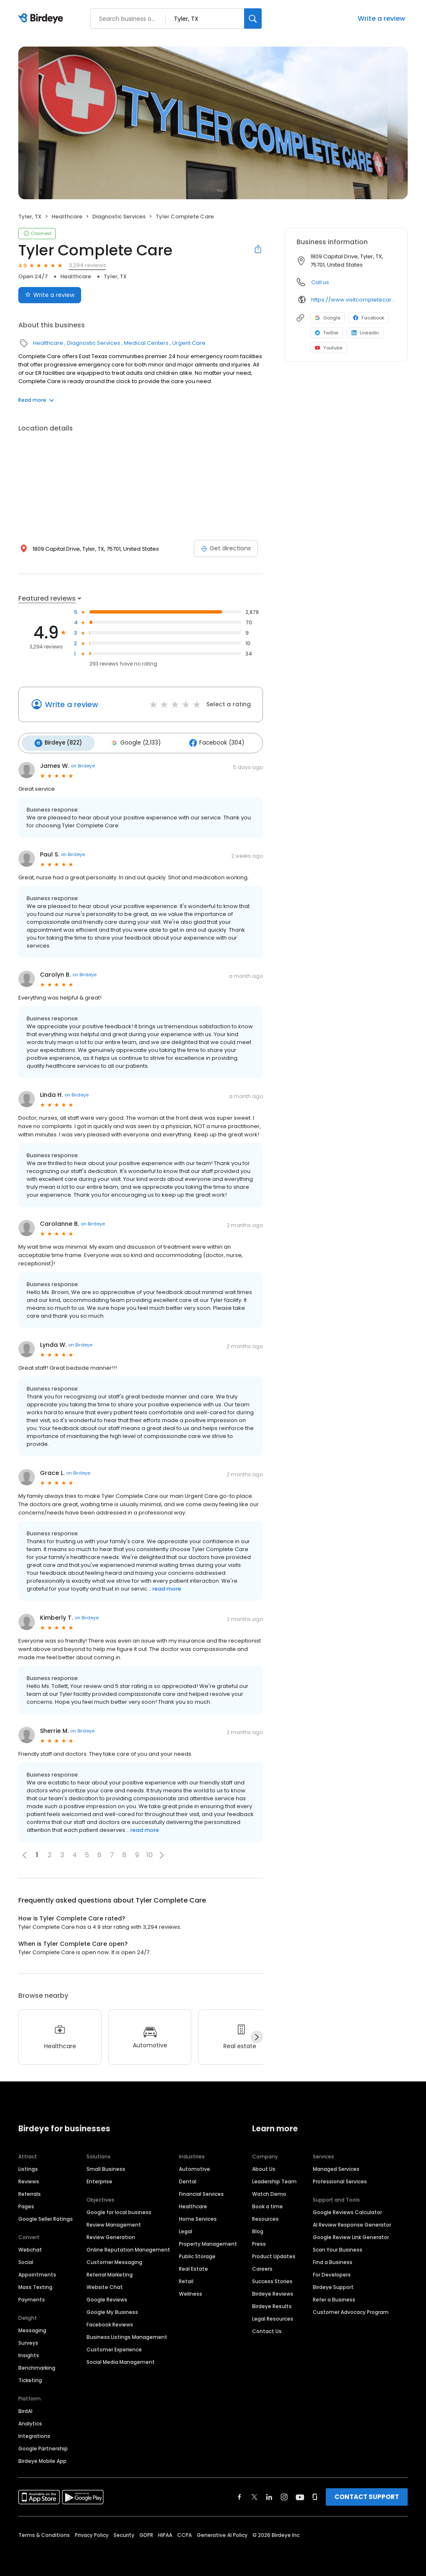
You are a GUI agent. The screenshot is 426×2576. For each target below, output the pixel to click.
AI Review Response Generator (352, 2221)
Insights (28, 2352)
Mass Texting (35, 2284)
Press (259, 2240)
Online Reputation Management (128, 2246)
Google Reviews (107, 2296)
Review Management (114, 2221)
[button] (162, 1852)
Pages (26, 2203)
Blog (257, 2228)
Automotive (194, 2166)
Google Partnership (43, 2445)
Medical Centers (146, 343)
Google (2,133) (129, 741)
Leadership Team (274, 2178)
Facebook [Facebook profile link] (368, 317)
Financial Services (201, 2191)
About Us (263, 2166)
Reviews (28, 2178)
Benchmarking (36, 2364)
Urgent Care (189, 343)
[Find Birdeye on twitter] (254, 2494)
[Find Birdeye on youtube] (300, 2494)
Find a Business (332, 2259)
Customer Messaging (114, 2259)
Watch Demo (269, 2191)
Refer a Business (334, 2296)
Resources (265, 2216)
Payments (31, 2296)
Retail (186, 2278)
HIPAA (165, 2532)
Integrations (34, 2433)
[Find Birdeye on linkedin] (269, 2494)
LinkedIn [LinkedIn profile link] (365, 332)
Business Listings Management (127, 2334)
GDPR (146, 2532)
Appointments (37, 2271)
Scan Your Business (337, 2246)
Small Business (106, 2166)
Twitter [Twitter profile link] (327, 332)
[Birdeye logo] (42, 19)
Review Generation (111, 2234)
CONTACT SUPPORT (366, 2493)
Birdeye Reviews (272, 2290)
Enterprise (99, 2178)
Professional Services (340, 2178)
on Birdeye (83, 763)
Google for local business (119, 2209)
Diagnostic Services (119, 216)
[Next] (256, 2034)
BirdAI (25, 2408)
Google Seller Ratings (45, 2216)
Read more (36, 399)
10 (149, 1852)
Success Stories (272, 2278)
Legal (185, 2228)
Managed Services (336, 2166)
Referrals (29, 2191)
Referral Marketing (110, 2271)
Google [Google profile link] (327, 317)
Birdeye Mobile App (42, 2458)
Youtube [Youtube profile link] (328, 347)
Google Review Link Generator (351, 2234)
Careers (262, 2265)
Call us (320, 282)
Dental (187, 2178)
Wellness (190, 2290)
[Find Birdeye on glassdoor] (314, 2494)
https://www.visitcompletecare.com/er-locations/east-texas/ (353, 300)
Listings (28, 2166)
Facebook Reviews (110, 2321)
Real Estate (193, 2265)
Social (25, 2259)
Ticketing (30, 2377)
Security (124, 2532)
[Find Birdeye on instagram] (284, 2494)
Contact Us (267, 2328)
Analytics (30, 2420)
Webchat (30, 2246)
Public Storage (197, 2253)
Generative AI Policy (222, 2532)
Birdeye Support (333, 2284)
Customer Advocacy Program (351, 2309)
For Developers (332, 2271)
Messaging (32, 2327)
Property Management (208, 2240)
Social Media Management (121, 2359)
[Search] (253, 18)
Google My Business (112, 2309)
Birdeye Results (272, 2303)
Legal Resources (272, 2315)
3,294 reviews (87, 265)
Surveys (28, 2339)
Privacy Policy (92, 2532)
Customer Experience (114, 2346)
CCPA (184, 2532)
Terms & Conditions (44, 2532)
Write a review (381, 18)
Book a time (267, 2203)
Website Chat (105, 2284)
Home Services (198, 2216)
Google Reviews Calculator (347, 2209)
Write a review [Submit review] (49, 295)
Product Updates (273, 2253)
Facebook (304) (205, 741)
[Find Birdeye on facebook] (239, 2494)
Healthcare (67, 216)
